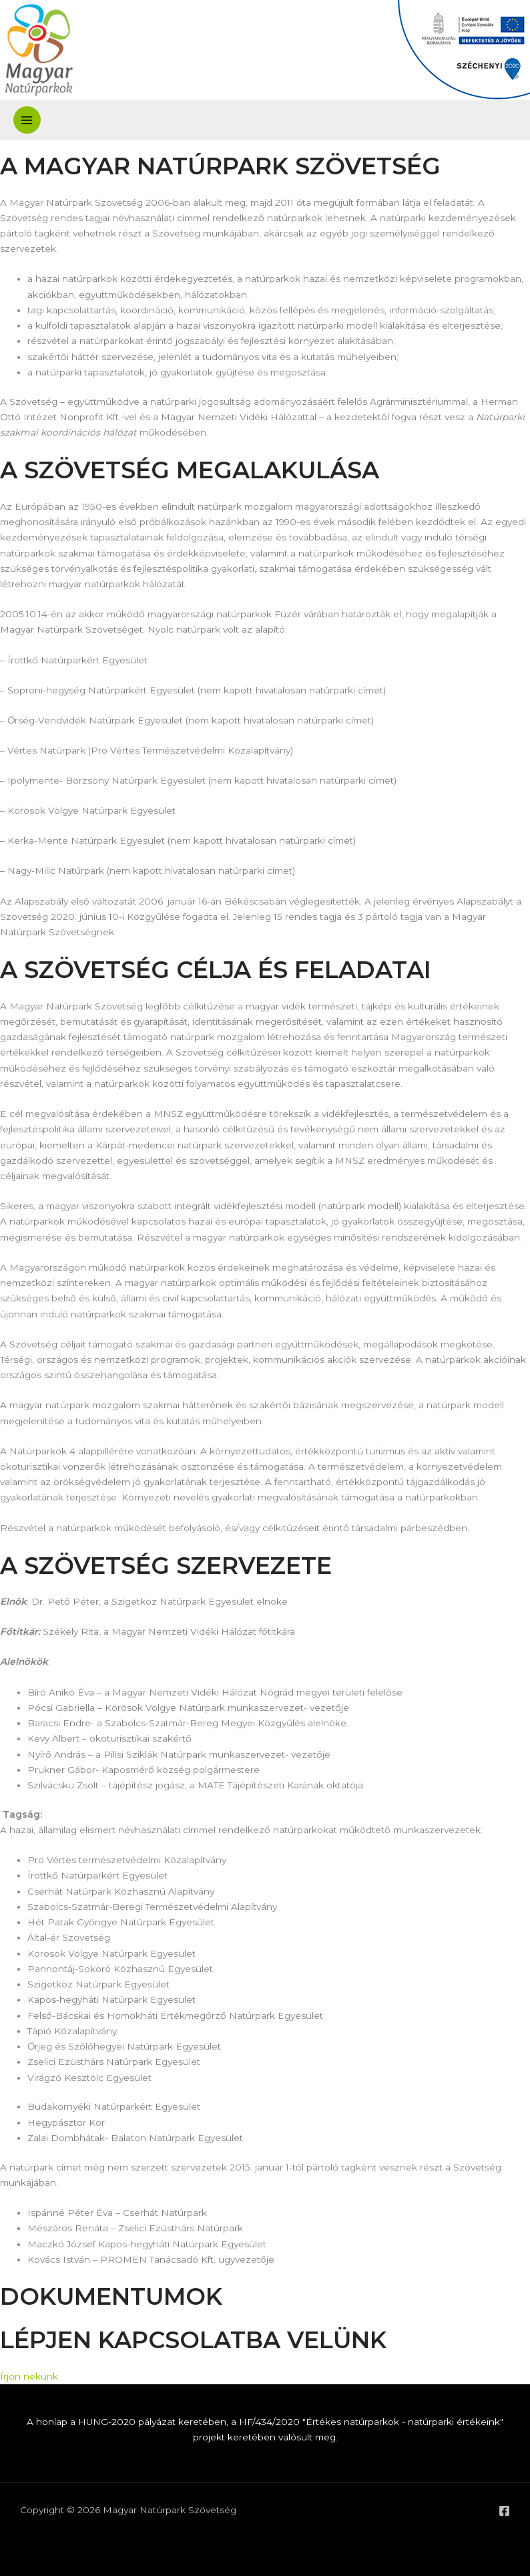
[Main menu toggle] (27, 120)
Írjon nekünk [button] (29, 2376)
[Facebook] (504, 2511)
